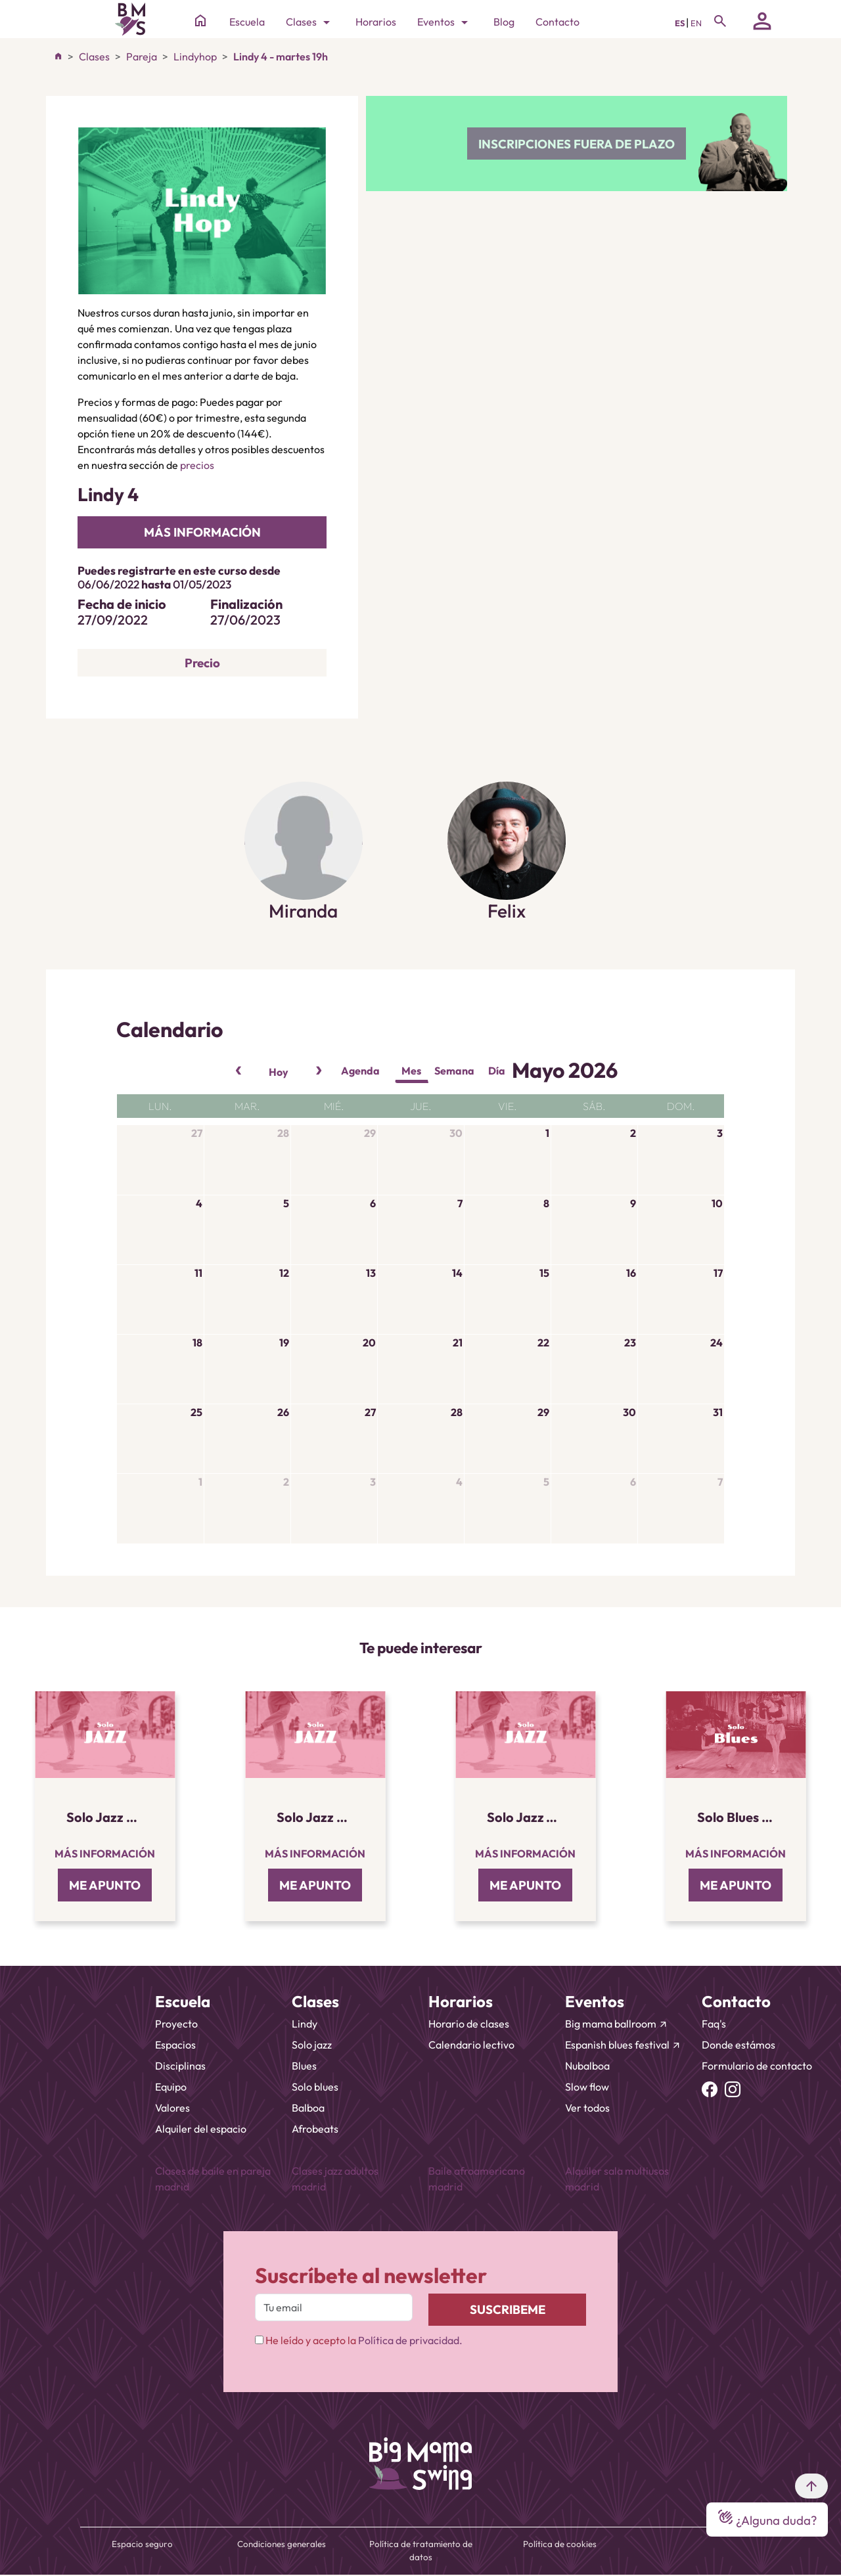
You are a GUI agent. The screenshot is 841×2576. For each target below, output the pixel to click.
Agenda (360, 1070)
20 (369, 1342)
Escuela (247, 21)
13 (371, 1272)
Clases (94, 56)
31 (718, 1412)
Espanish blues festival (623, 2044)
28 (283, 1133)
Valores (172, 2107)
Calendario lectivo (471, 2044)
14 (457, 1272)
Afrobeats (315, 2128)
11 (198, 1272)
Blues (304, 2065)
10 (717, 1203)
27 (196, 1133)
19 (284, 1342)
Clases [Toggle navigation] (310, 22)
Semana (454, 1070)
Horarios (375, 21)
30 (456, 1133)
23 (630, 1342)
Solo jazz (312, 2044)
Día (496, 1070)
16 (631, 1272)
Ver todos (587, 2107)
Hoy (278, 1071)
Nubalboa (587, 2065)
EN (696, 23)
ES (680, 23)
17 (718, 1272)
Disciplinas (180, 2065)
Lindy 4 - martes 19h (280, 56)
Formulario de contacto (757, 2065)
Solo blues (315, 2086)
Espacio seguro (142, 2544)
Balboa (308, 2107)
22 (543, 1342)
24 (716, 1342)
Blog (503, 21)
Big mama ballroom (616, 2023)
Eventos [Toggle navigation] (444, 22)
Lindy (304, 2023)
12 (284, 1272)
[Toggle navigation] (720, 21)
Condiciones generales (281, 2544)
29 (370, 1133)
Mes (411, 1070)
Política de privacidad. (410, 2340)
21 (458, 1342)
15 (544, 1272)
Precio (202, 663)
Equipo (171, 2086)
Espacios (175, 2044)
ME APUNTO (105, 1885)
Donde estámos (738, 2044)
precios (197, 465)
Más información (105, 1853)
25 (196, 1412)
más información (202, 532)
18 (197, 1342)
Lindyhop (195, 56)
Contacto (557, 21)
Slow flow (587, 2086)
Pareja (141, 56)
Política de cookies (560, 2544)
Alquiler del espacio (200, 2128)
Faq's (714, 2023)
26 (283, 1412)
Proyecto (176, 2023)
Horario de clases (468, 2023)
